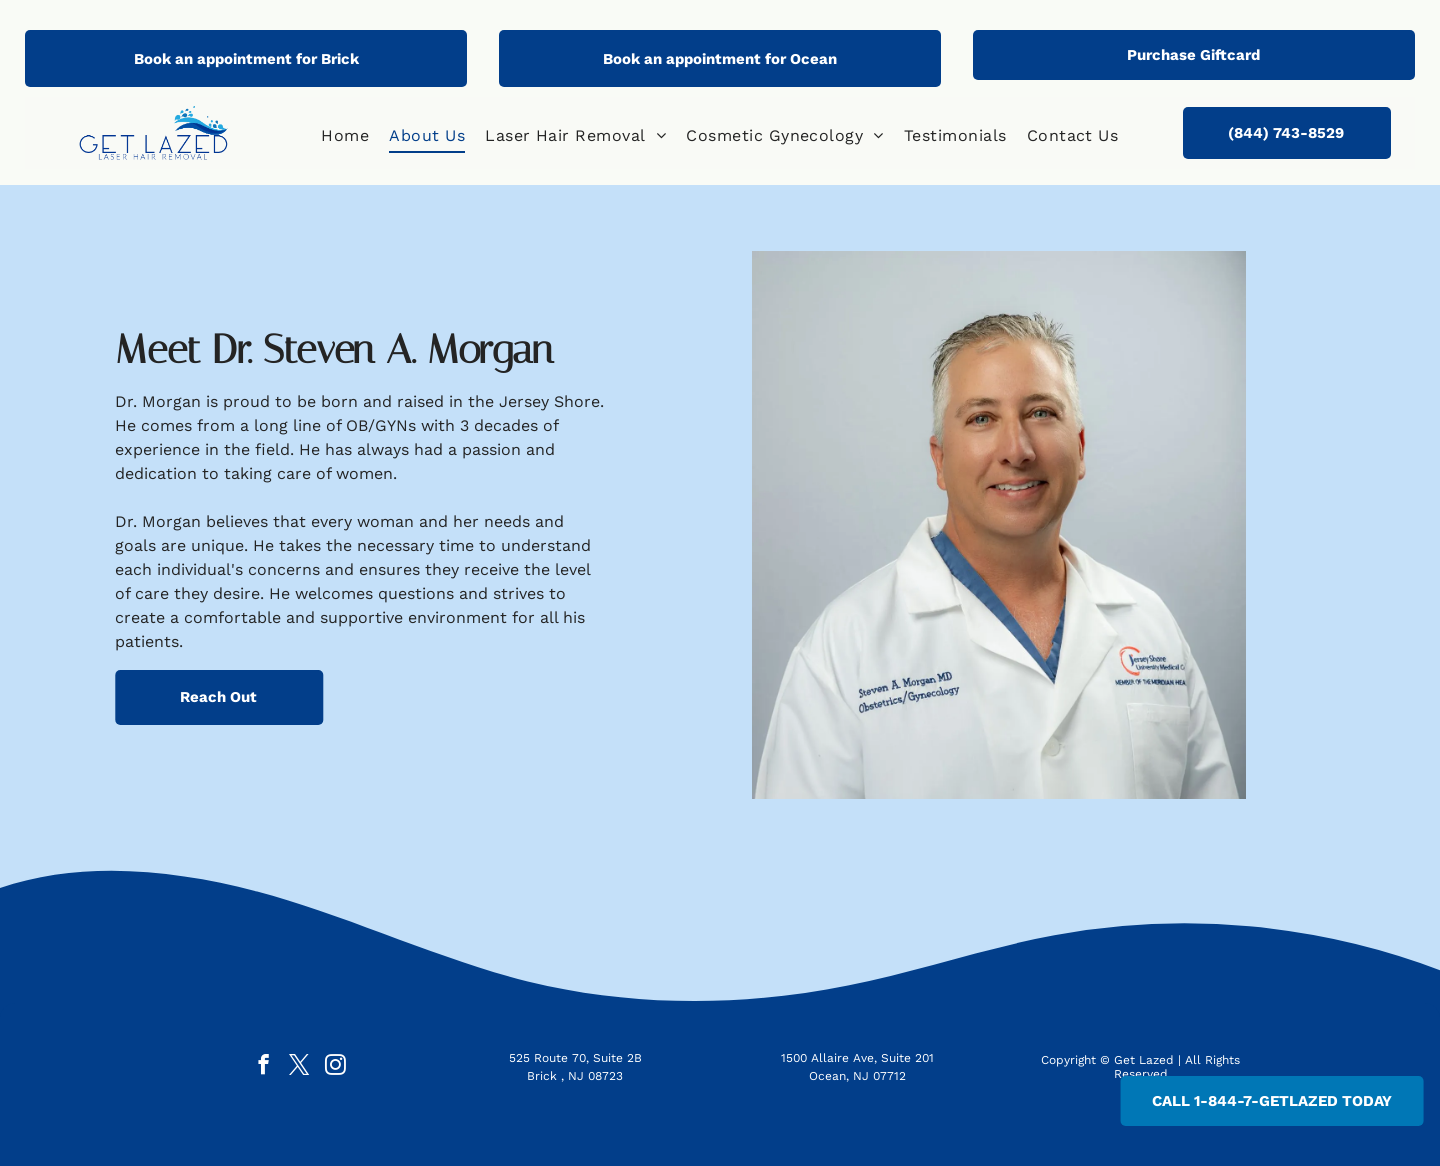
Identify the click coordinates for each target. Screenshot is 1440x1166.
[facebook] (263, 1067)
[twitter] (299, 1067)
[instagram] (335, 1067)
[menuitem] (345, 136)
